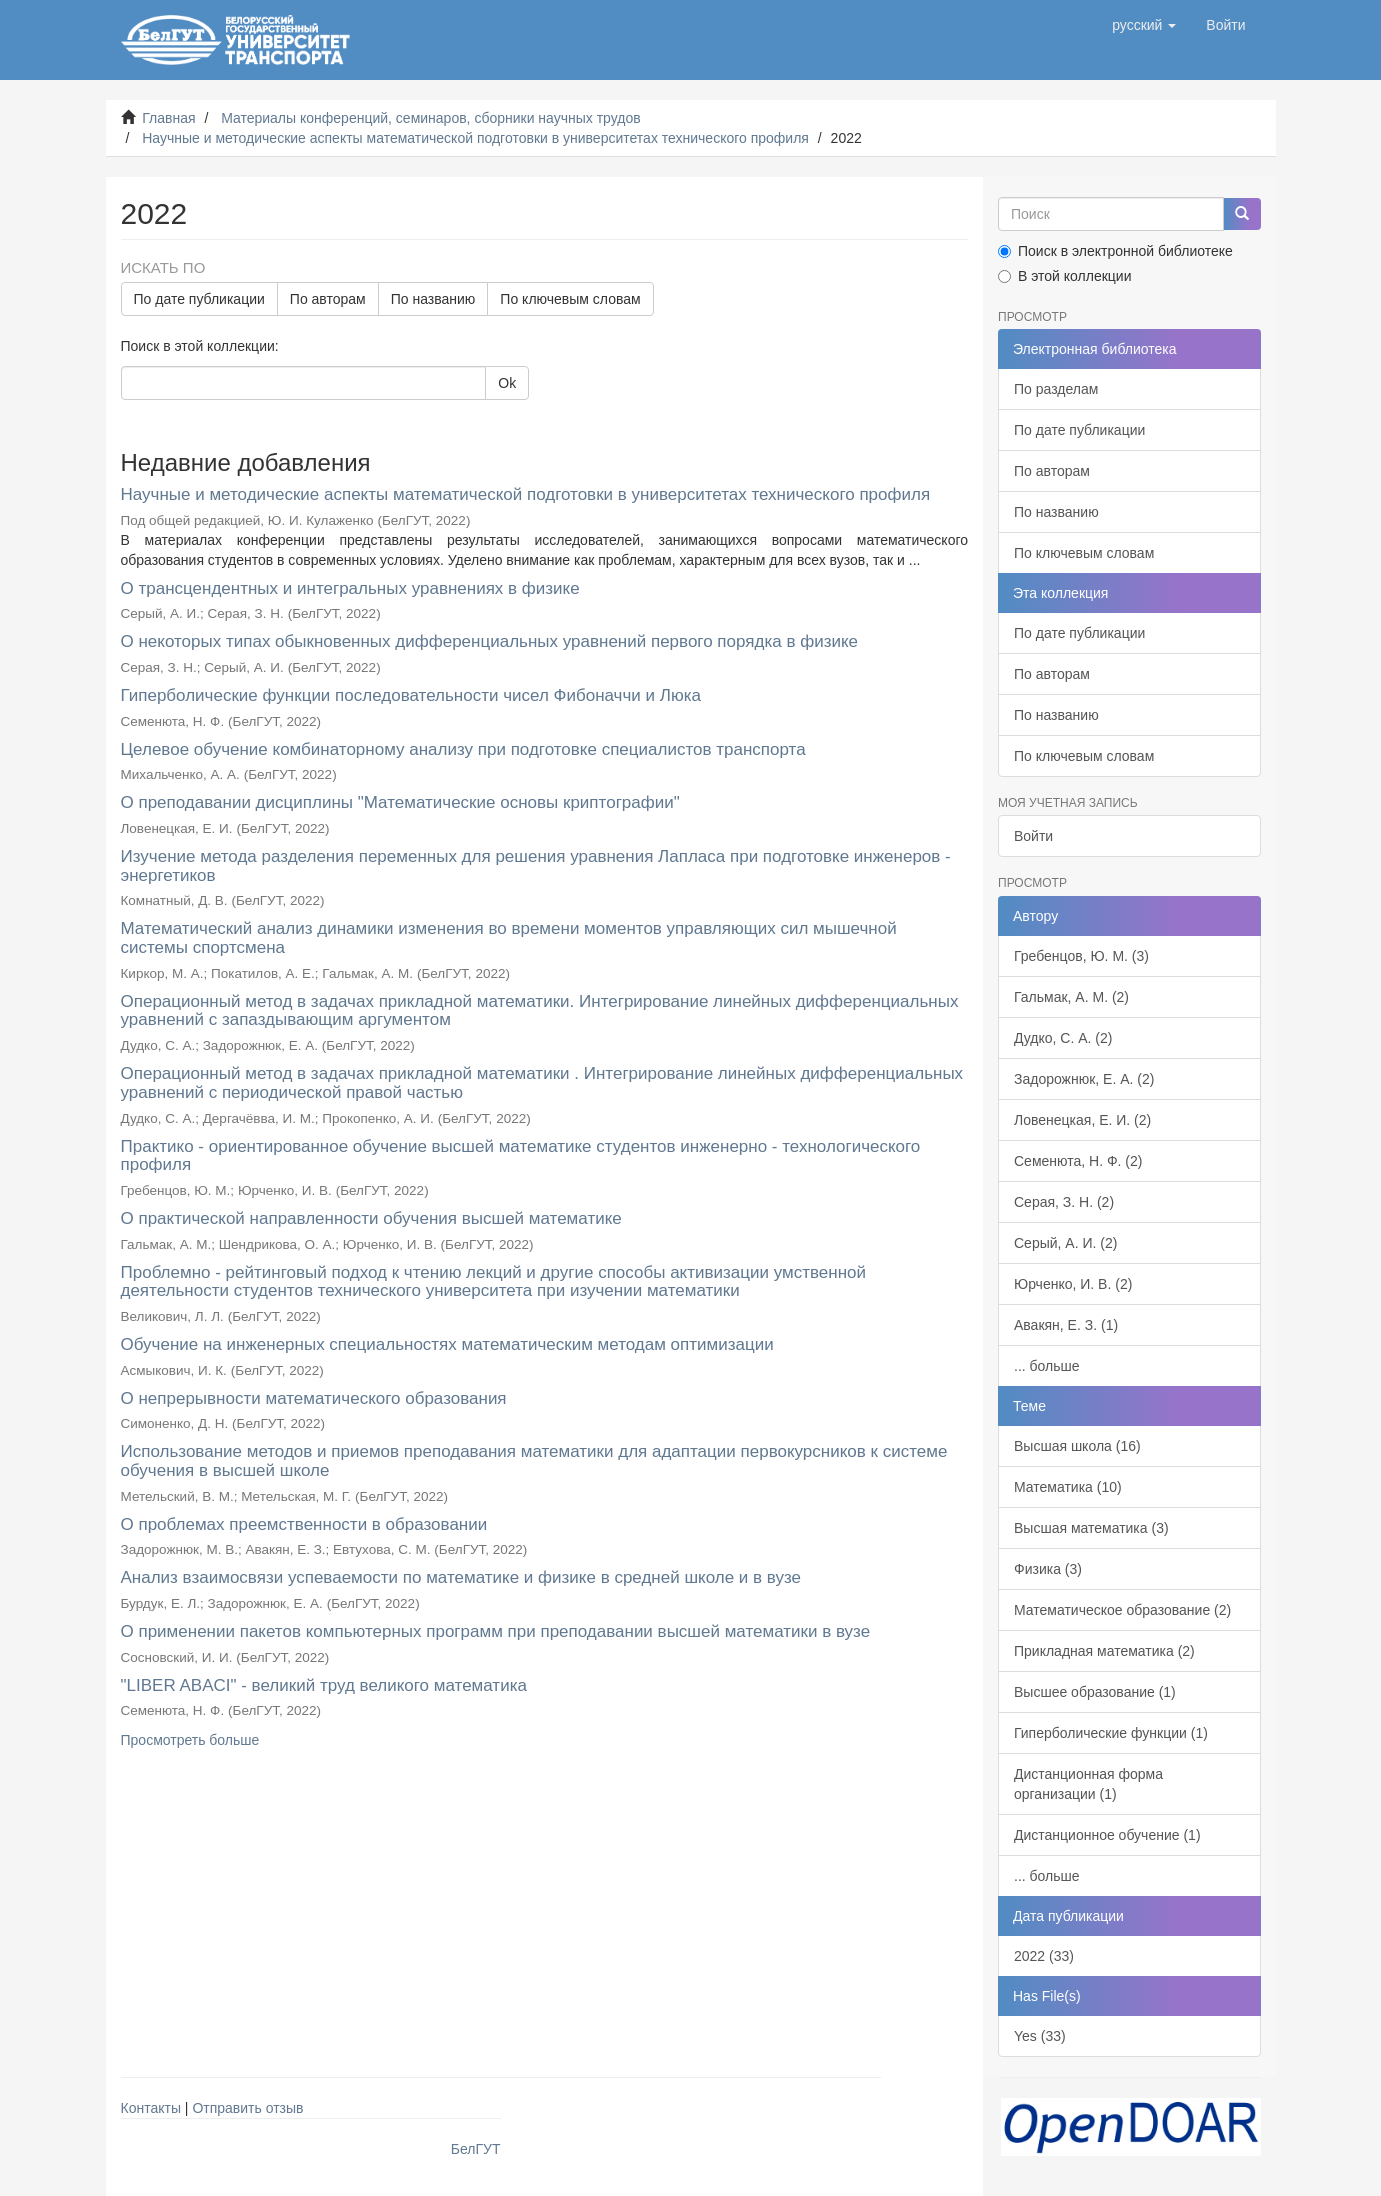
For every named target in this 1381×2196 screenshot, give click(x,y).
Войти (1033, 836)
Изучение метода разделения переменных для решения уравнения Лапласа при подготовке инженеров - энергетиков (536, 866)
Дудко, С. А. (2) (1063, 1038)
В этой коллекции (1064, 276)
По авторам (328, 299)
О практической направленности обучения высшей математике (371, 1218)
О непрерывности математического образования (314, 1398)
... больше (1047, 1366)
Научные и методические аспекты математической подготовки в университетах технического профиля (475, 138)
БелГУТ (476, 2149)
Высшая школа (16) (1077, 1446)
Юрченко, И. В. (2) (1073, 1284)
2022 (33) (1044, 1956)
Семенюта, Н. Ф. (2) (1078, 1161)
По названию (433, 299)
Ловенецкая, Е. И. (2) (1082, 1120)
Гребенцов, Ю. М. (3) (1081, 956)
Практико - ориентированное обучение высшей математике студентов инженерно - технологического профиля (521, 1156)
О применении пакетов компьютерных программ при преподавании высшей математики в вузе (496, 1631)
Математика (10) (1068, 1487)
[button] (1144, 25)
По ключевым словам (570, 299)
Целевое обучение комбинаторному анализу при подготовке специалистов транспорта (463, 749)
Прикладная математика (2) (1104, 1651)
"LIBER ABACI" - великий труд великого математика (324, 1685)
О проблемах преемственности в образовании (304, 1524)
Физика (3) (1048, 1569)
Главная (168, 118)
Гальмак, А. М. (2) (1071, 997)
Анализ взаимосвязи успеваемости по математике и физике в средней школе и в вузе (461, 1577)
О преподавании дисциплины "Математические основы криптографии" (400, 802)
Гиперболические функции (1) (1111, 1733)
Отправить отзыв (247, 2108)
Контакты (151, 2108)
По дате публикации (199, 299)
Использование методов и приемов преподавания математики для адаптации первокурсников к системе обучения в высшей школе (534, 1461)
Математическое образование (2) (1122, 1610)
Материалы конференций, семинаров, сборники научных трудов (431, 118)
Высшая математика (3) (1091, 1528)
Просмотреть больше (190, 1740)
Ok (507, 383)
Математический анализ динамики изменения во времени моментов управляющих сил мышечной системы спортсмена (509, 938)
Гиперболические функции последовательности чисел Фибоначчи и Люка (411, 695)
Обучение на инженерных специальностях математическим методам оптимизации (447, 1344)
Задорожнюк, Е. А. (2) (1084, 1079)
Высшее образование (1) (1095, 1692)
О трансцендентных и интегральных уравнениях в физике (350, 588)
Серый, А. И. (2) (1065, 1243)
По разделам (1056, 389)
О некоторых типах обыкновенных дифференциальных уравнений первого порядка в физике (490, 641)
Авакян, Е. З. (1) (1066, 1325)
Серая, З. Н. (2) (1064, 1202)
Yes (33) (1040, 2036)
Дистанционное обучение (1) (1107, 1835)
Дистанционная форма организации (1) (1088, 1784)
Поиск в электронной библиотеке (1115, 251)
